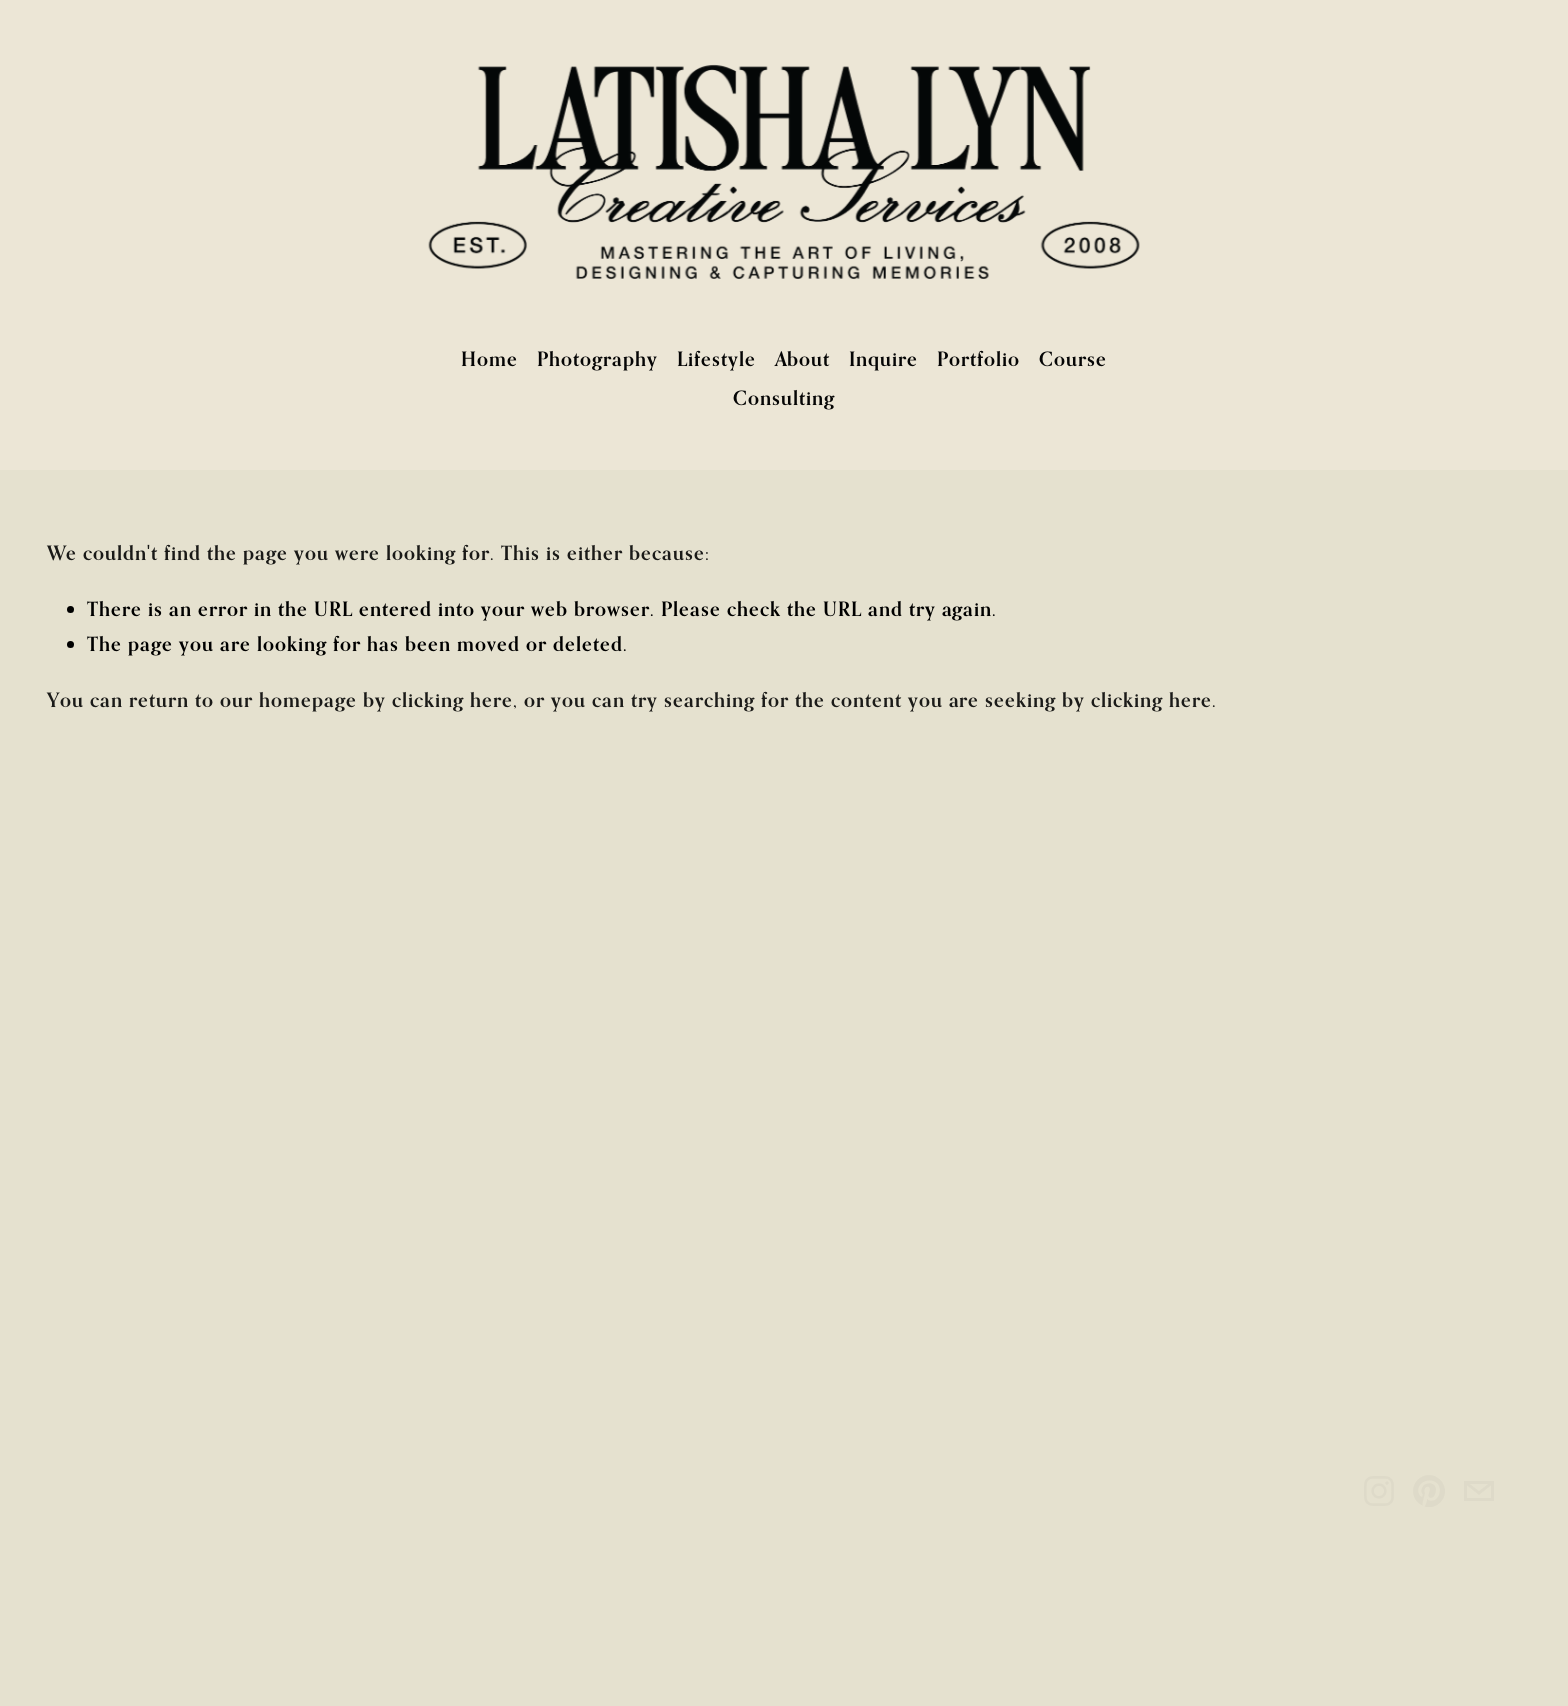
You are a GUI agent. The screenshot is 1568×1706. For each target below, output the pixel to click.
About (803, 358)
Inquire (883, 358)
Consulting (784, 397)
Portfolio (978, 358)
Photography (597, 358)
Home (489, 358)
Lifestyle (716, 358)
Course (1073, 358)
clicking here (452, 699)
